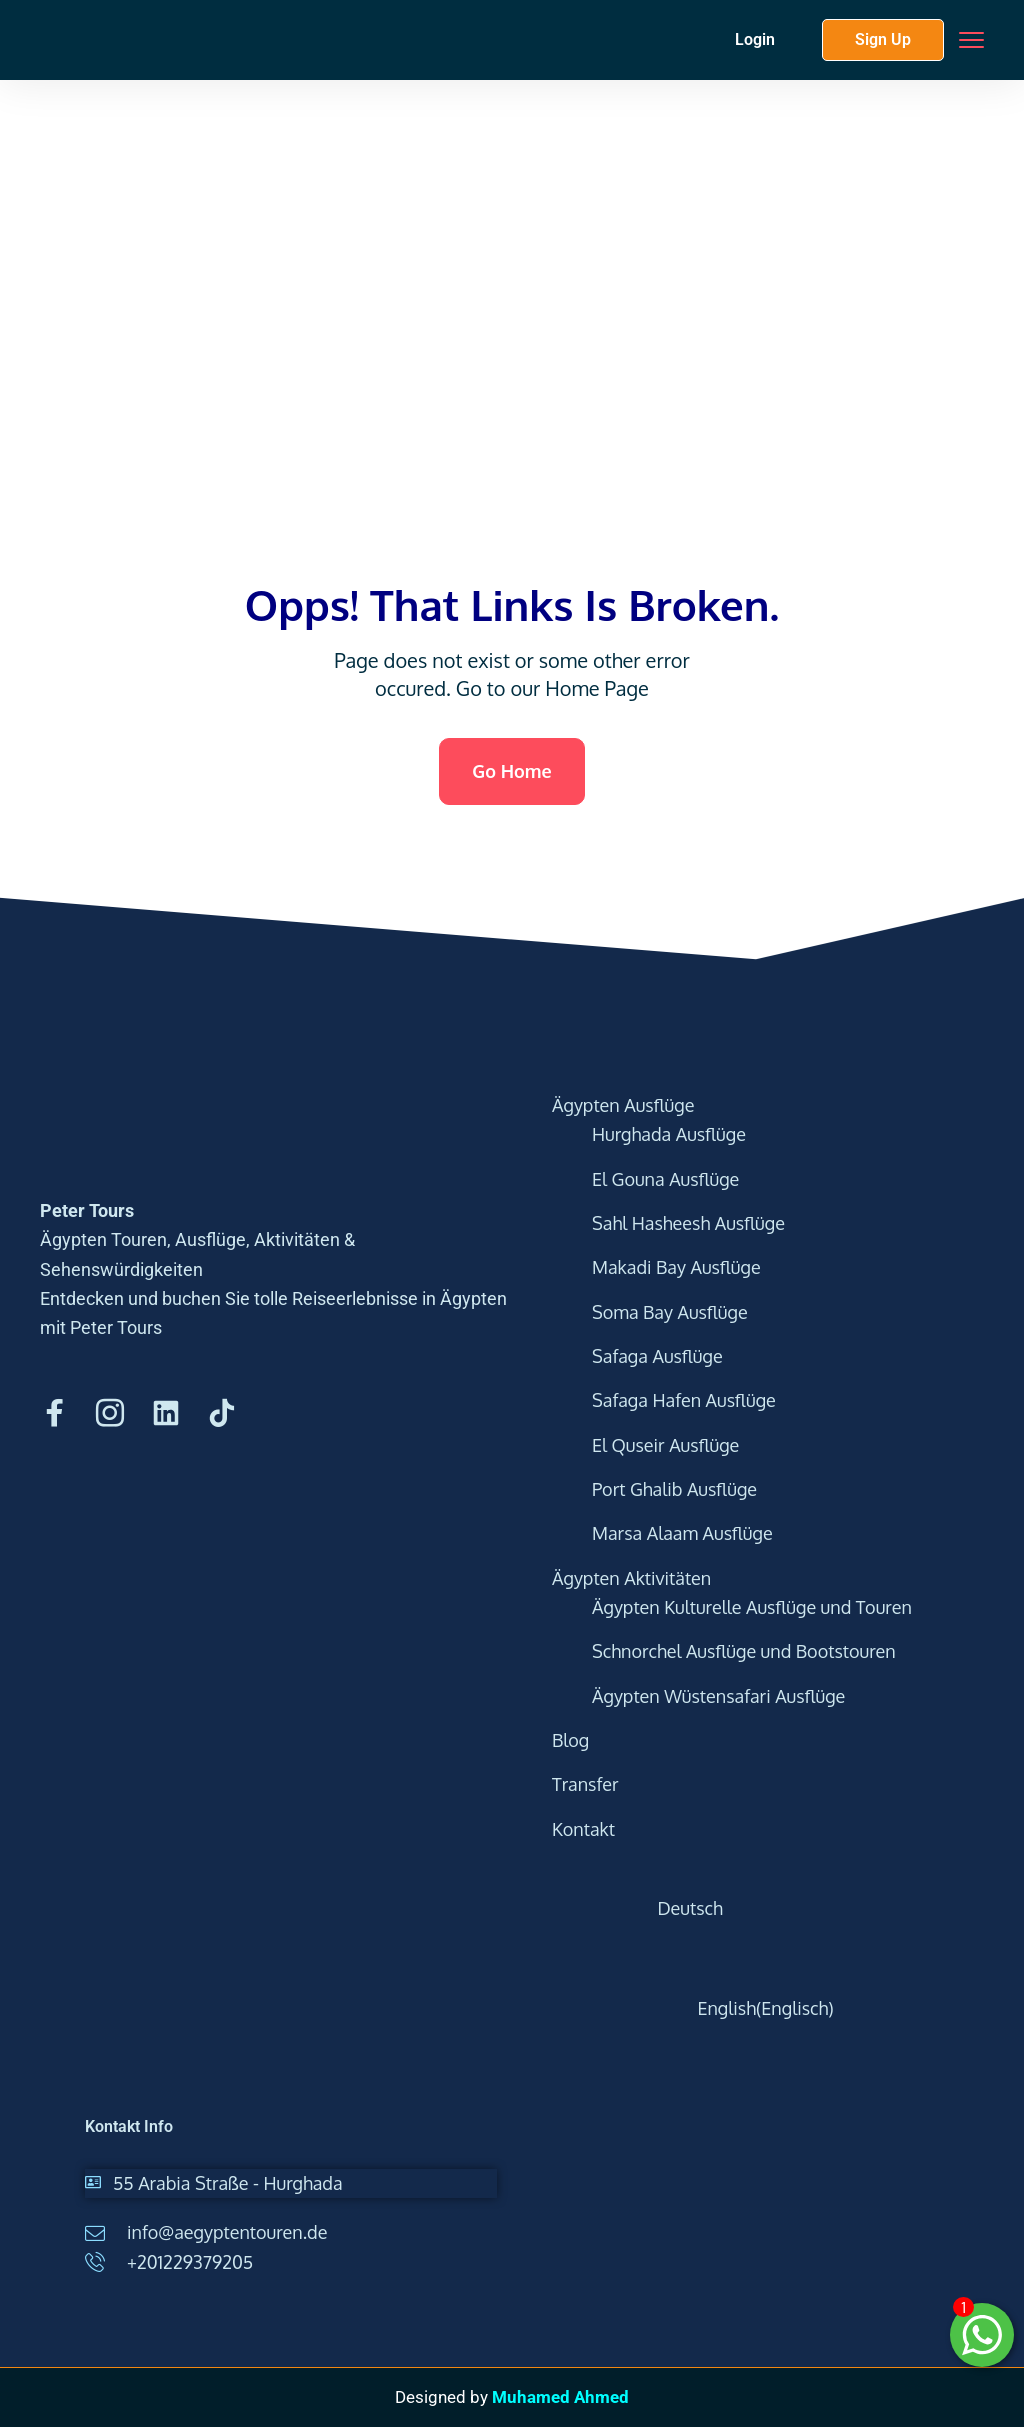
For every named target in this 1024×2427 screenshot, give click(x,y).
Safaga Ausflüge (657, 1356)
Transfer (585, 1784)
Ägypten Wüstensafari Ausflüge (718, 1696)
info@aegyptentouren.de (227, 2232)
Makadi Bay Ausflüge (676, 1267)
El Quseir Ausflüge (665, 1445)
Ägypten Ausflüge (623, 1105)
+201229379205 (190, 2262)
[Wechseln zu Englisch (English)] (779, 2009)
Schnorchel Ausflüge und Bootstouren (744, 1651)
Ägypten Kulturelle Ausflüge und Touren (752, 1607)
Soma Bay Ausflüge (670, 1312)
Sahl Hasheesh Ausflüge (688, 1223)
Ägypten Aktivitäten (631, 1578)
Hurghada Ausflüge (669, 1134)
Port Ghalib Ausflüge (674, 1489)
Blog (570, 1740)
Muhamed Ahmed (560, 2397)
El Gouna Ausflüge (665, 1179)
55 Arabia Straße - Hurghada (228, 2183)
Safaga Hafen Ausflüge (684, 1400)
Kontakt (583, 1829)
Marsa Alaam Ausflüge (682, 1533)
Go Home (511, 771)
